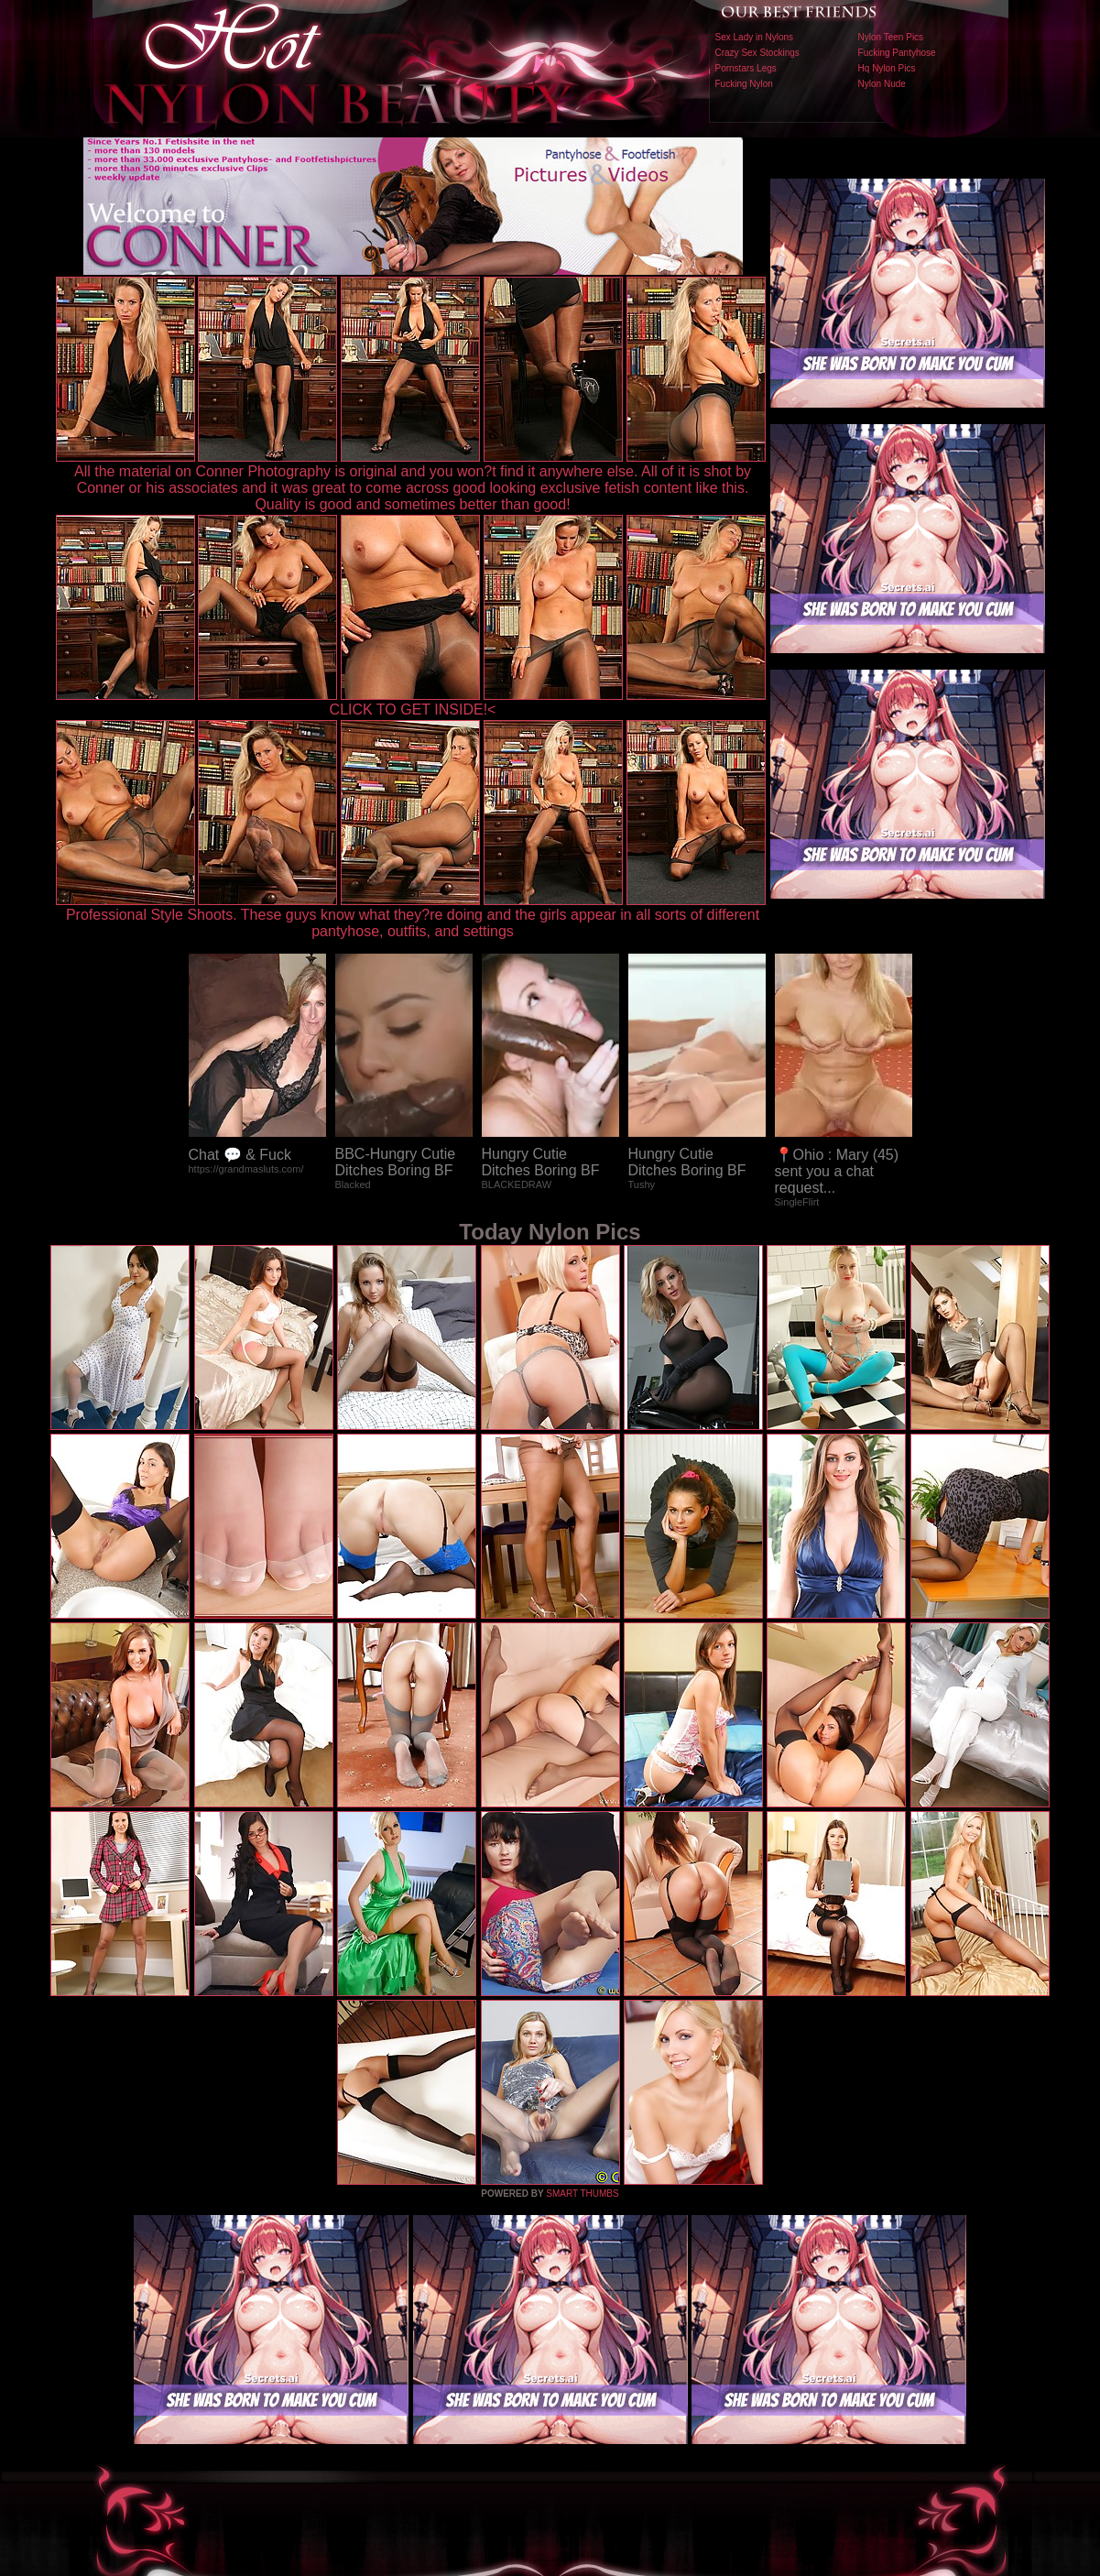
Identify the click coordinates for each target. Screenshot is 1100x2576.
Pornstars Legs (746, 68)
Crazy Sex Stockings (757, 53)
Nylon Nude (882, 84)
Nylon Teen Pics (891, 37)
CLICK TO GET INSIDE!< (413, 709)
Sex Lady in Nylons (754, 37)
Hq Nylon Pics (887, 68)
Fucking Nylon (744, 84)
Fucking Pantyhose (897, 53)
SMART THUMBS (582, 2194)
